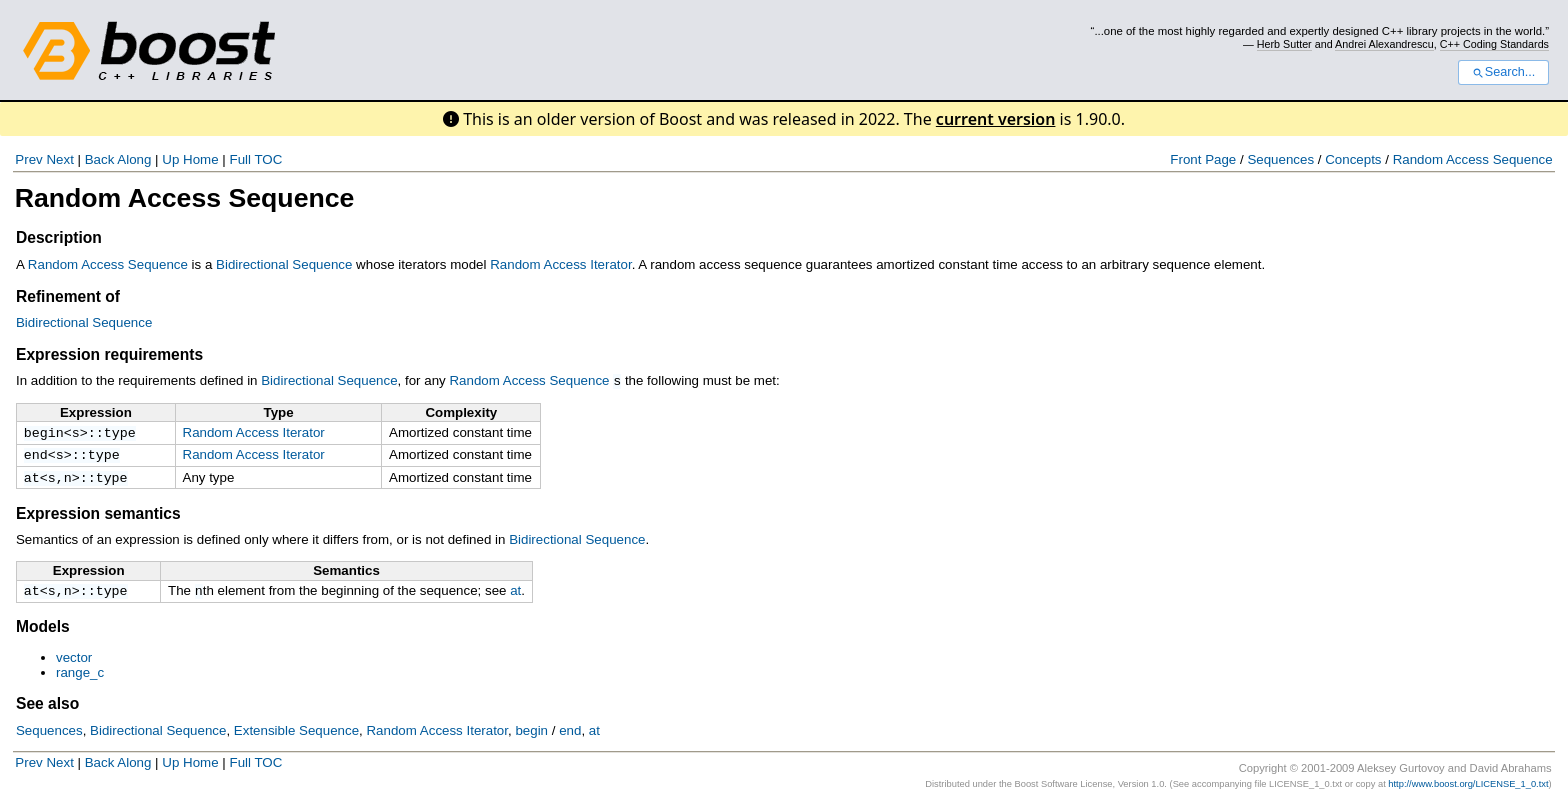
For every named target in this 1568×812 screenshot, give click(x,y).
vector (74, 664)
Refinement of (68, 296)
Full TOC (255, 159)
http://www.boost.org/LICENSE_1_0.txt (1468, 791)
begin (44, 433)
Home (201, 159)
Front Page (1203, 159)
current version (996, 119)
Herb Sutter (1284, 44)
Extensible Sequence (296, 737)
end (36, 457)
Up (170, 159)
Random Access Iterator (561, 264)
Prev (28, 159)
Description (59, 237)
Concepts (1353, 159)
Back (100, 159)
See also (47, 710)
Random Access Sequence (1473, 159)
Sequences (1280, 159)
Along (134, 159)
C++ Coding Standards (1494, 44)
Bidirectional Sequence (284, 264)
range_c (80, 679)
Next (59, 159)
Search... (1503, 72)
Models (43, 633)
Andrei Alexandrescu (1384, 44)
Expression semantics (98, 518)
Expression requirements (109, 354)
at (32, 482)
